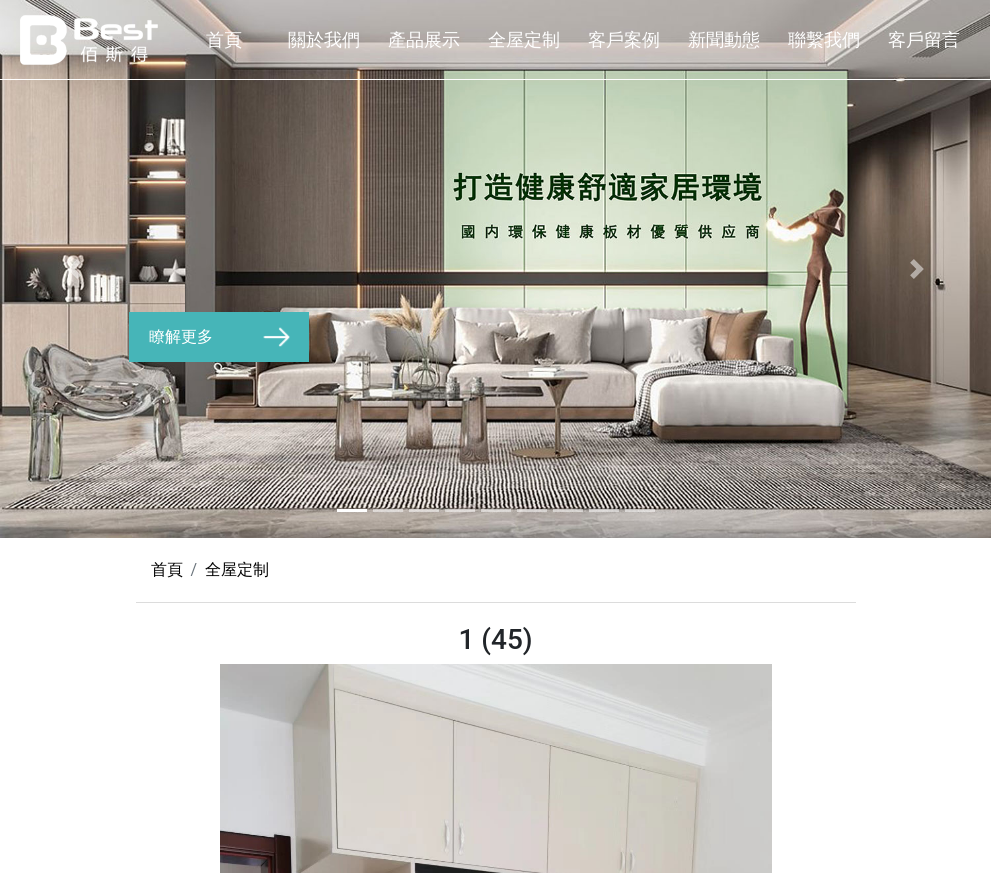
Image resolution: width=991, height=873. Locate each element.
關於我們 (324, 39)
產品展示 (424, 39)
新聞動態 (724, 39)
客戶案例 (624, 39)
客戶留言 (924, 39)
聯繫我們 (824, 39)
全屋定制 (524, 39)
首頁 (224, 39)
